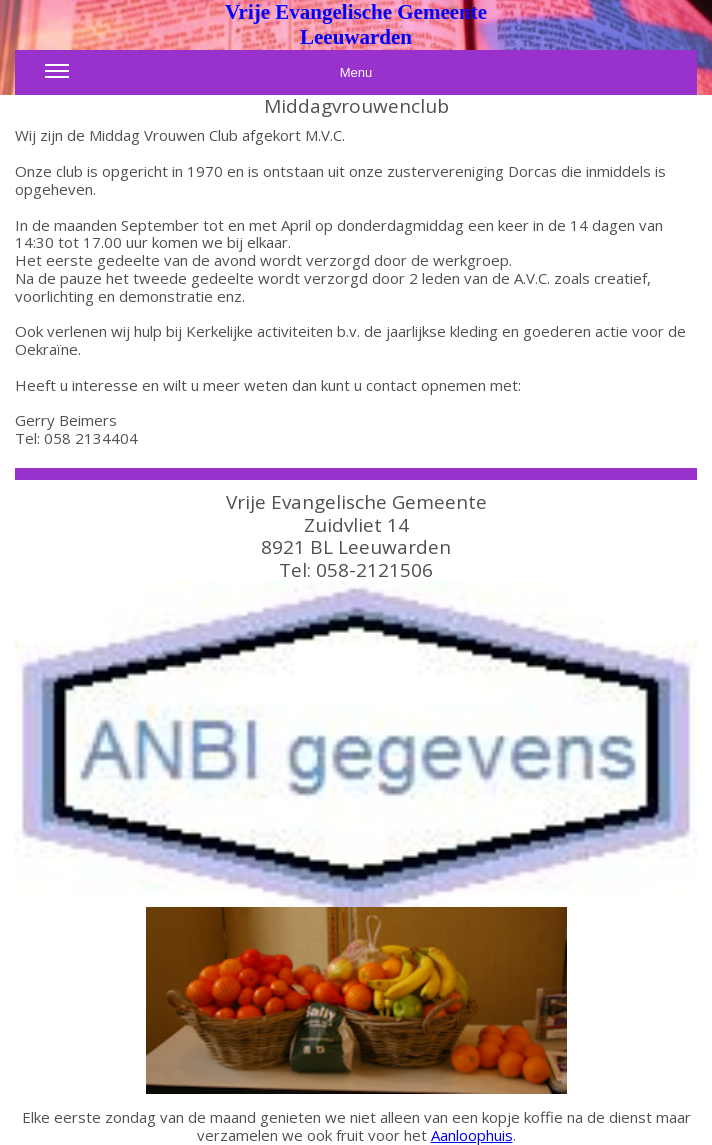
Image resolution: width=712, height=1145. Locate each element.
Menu (208, 77)
